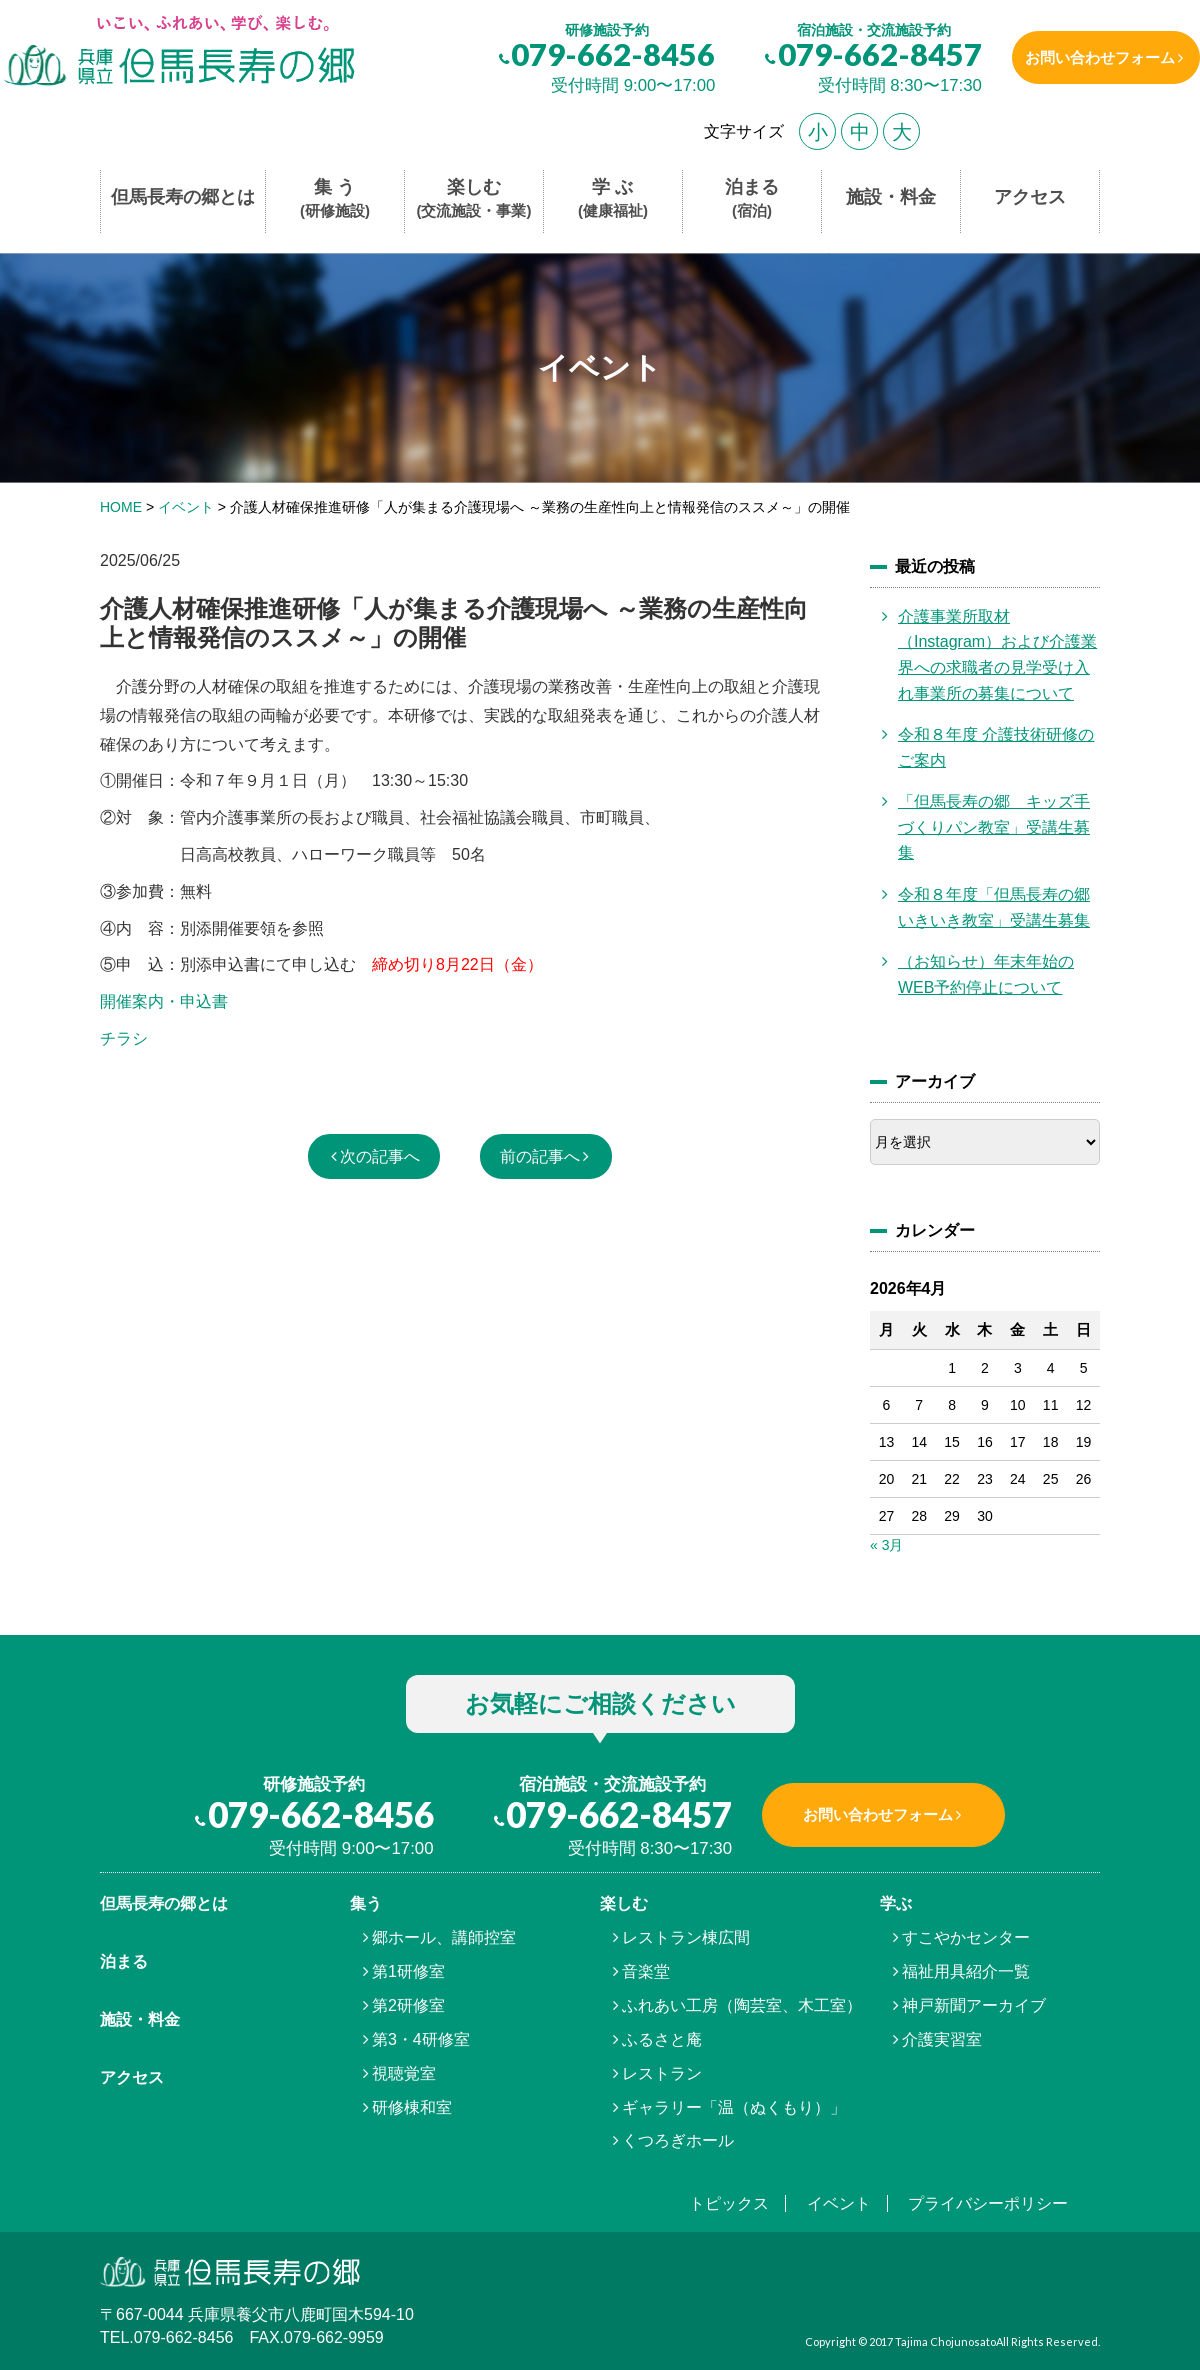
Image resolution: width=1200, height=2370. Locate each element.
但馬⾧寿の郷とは (164, 1903)
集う (366, 1903)
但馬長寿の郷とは (183, 197)
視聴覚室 (404, 2073)
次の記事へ (380, 1156)
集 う (335, 199)
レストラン (662, 2073)
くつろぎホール (678, 2140)
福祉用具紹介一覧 (966, 1971)
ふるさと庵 (662, 2039)
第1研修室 (408, 1971)
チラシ (124, 1038)
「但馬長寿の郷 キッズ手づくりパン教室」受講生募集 (994, 827)
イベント (839, 2203)
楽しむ (474, 199)
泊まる (752, 199)
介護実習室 (942, 2039)
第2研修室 (408, 2005)
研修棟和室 (412, 2107)
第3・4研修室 (421, 2039)
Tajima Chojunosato (945, 2341)
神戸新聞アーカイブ (974, 2005)
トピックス (729, 2203)
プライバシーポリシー (988, 2203)
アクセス (1030, 197)
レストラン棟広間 (686, 1937)
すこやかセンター (966, 1937)
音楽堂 (646, 1971)
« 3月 (886, 1545)
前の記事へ (540, 1156)
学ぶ (896, 1903)
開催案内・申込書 (164, 1001)
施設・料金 (891, 197)
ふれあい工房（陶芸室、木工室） (742, 2005)
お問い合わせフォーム (1093, 57)
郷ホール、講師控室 (444, 1937)
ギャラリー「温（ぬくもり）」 (734, 2107)
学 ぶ (613, 199)
